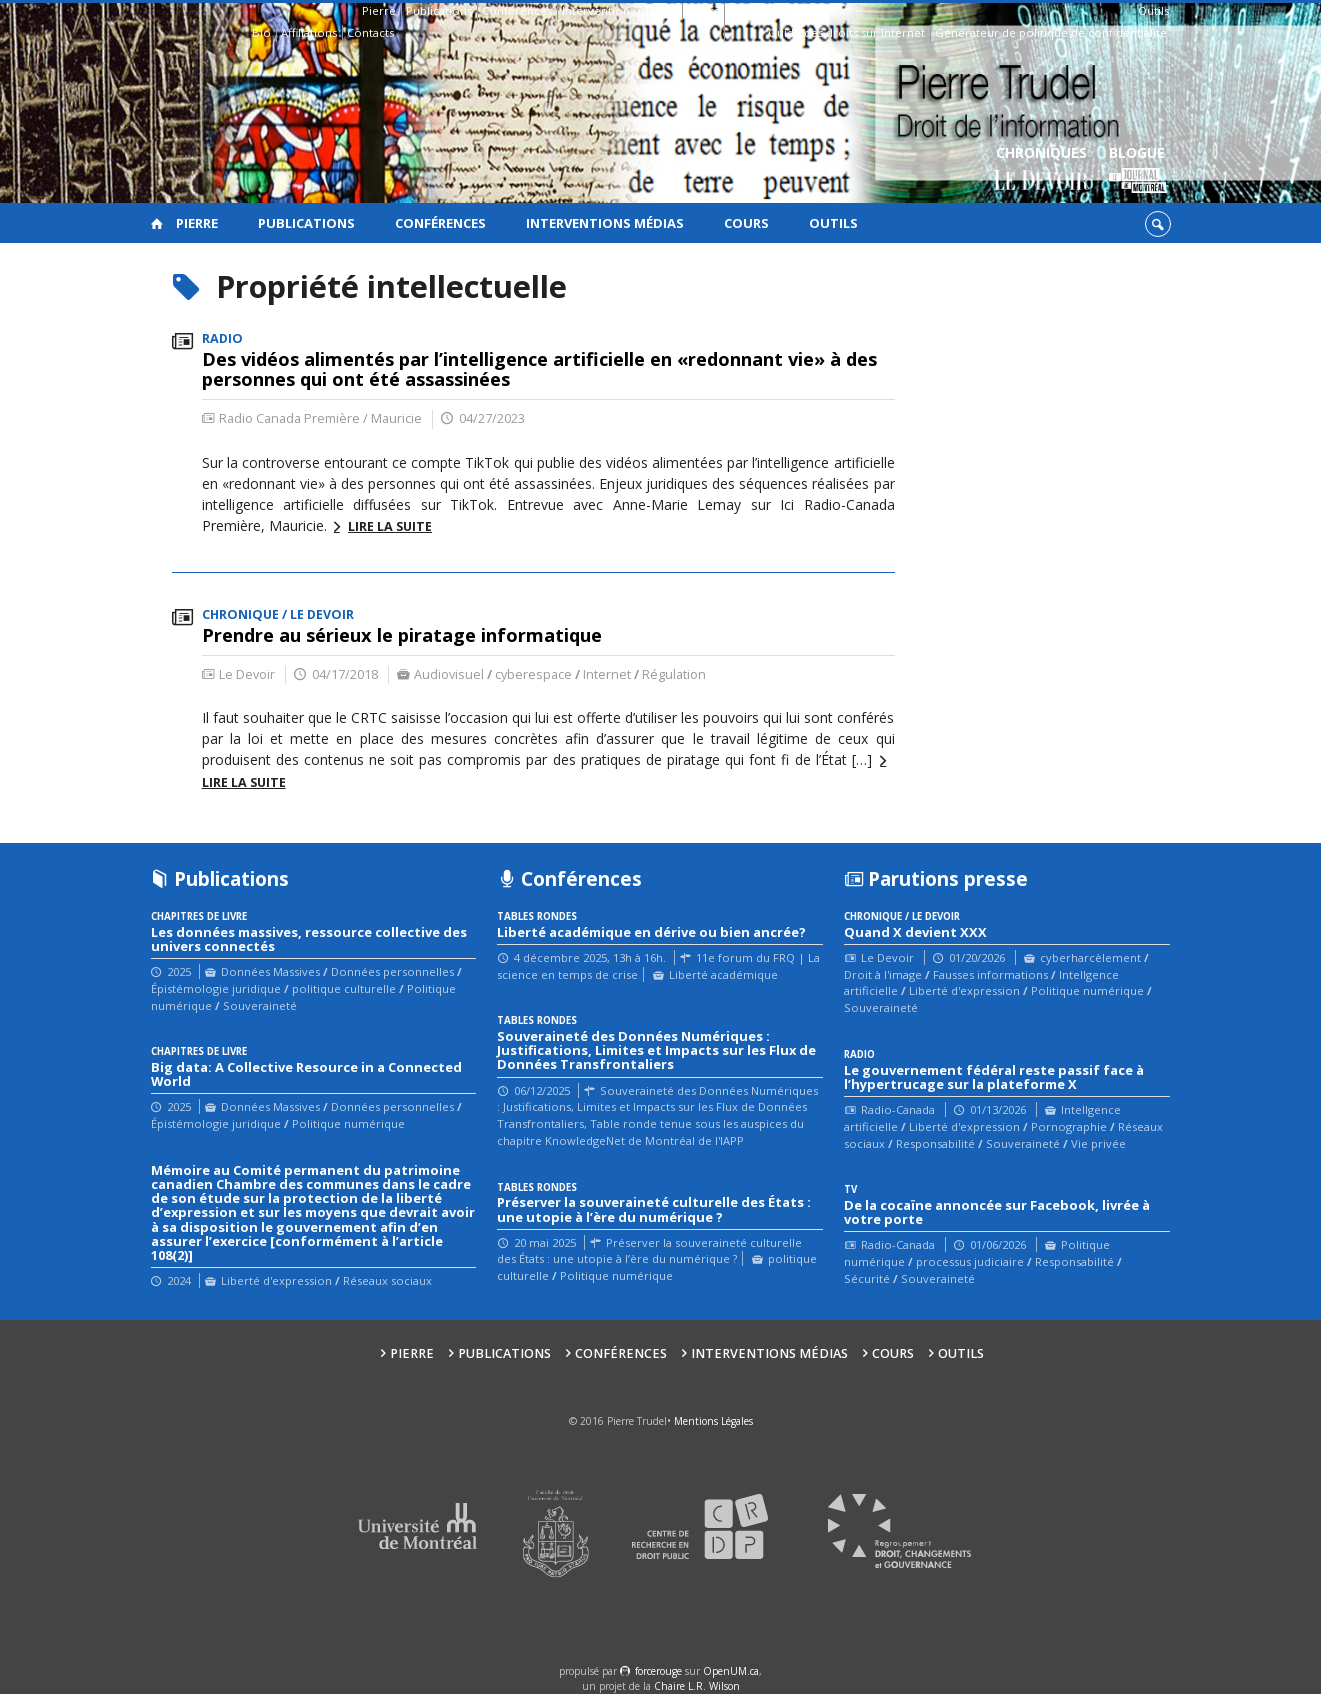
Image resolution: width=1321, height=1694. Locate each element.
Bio (261, 32)
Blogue (1137, 170)
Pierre (379, 10)
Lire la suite (390, 526)
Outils (1153, 10)
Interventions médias (619, 10)
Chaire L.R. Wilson (697, 1686)
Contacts (370, 32)
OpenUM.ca (731, 1671)
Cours (703, 10)
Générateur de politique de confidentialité (1051, 32)
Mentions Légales (713, 1421)
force (658, 1671)
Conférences (517, 10)
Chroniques (1041, 170)
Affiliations (309, 32)
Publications (439, 10)
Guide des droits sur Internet (846, 32)
